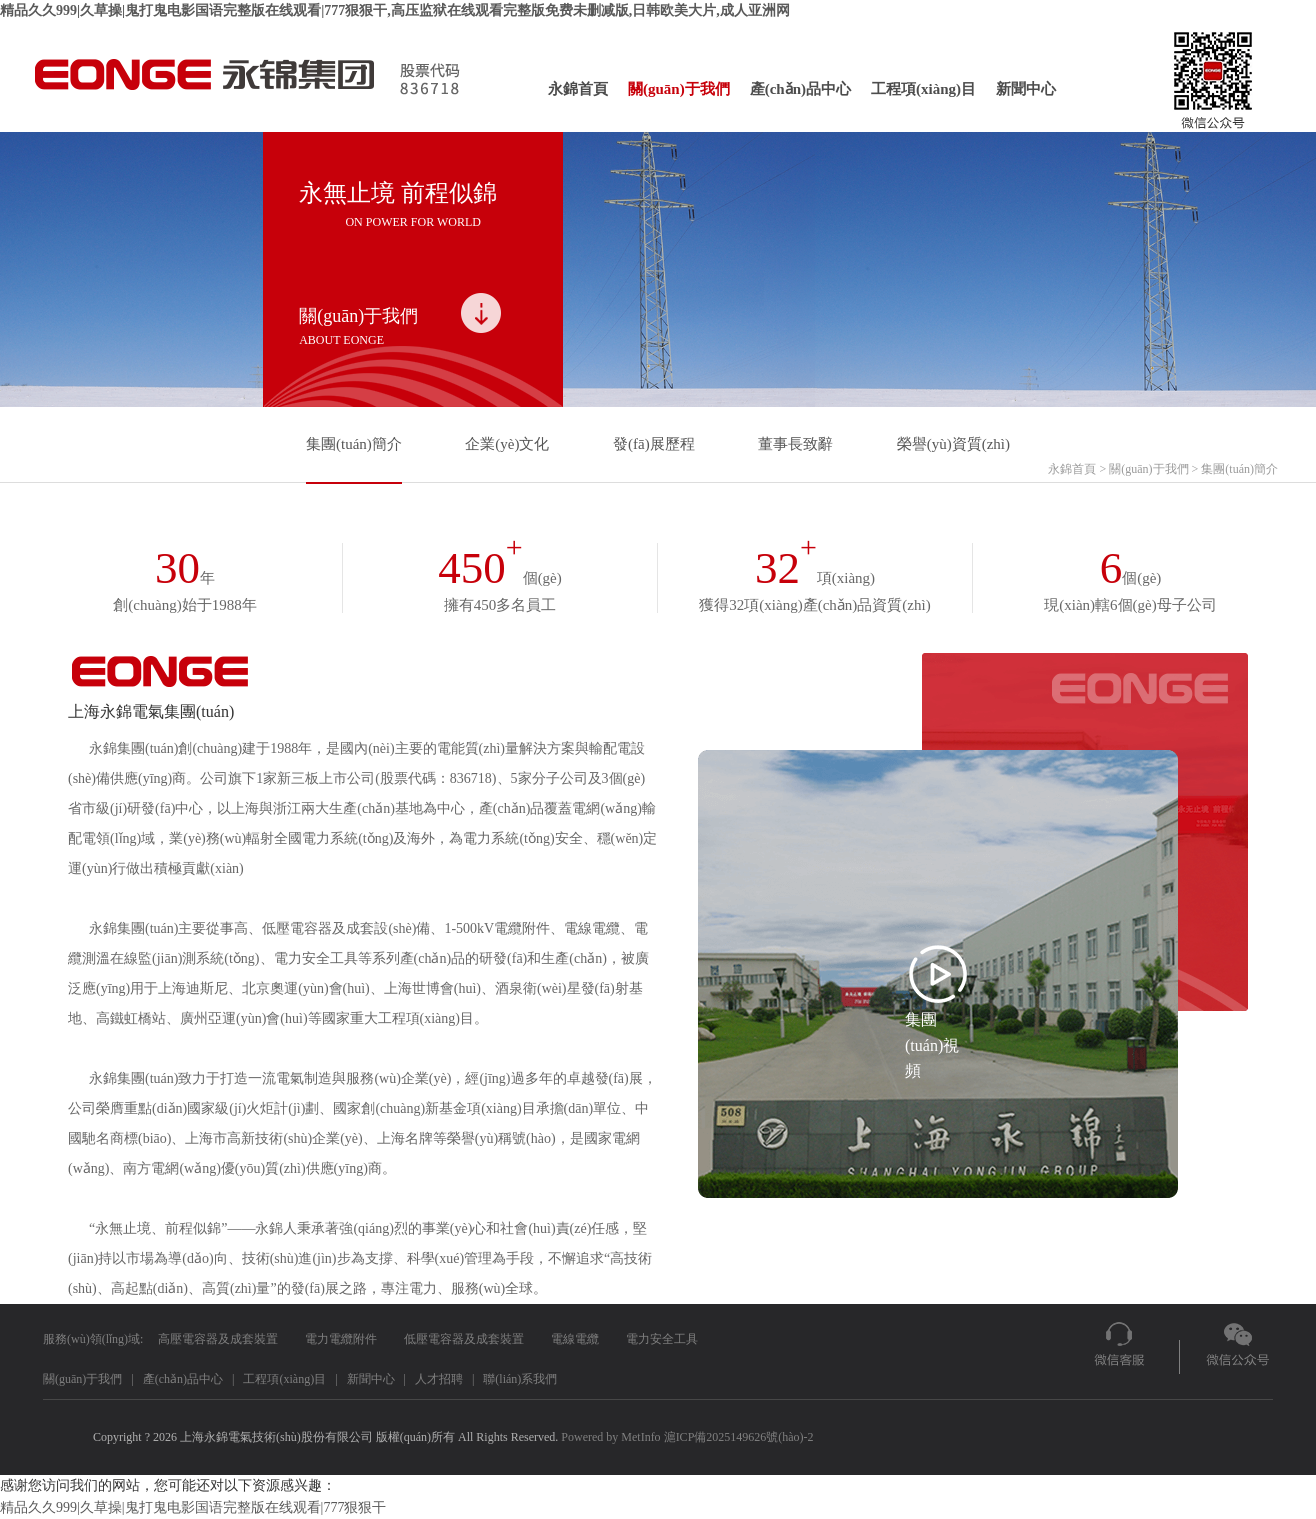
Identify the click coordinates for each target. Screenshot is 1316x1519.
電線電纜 (575, 1339)
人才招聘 (439, 1379)
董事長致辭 (795, 444)
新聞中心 (1026, 89)
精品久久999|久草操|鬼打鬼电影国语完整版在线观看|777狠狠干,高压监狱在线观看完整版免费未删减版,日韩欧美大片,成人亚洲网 (395, 10)
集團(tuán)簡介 (354, 444)
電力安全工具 (662, 1339)
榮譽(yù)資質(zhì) (953, 444)
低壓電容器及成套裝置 (464, 1339)
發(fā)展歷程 (654, 444)
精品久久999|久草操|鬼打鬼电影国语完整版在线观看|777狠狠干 (193, 1507)
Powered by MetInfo (610, 1437)
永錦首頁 (578, 89)
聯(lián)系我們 (520, 1379)
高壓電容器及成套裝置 (218, 1339)
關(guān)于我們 (679, 89)
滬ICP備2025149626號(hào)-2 (739, 1437)
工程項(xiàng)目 (923, 89)
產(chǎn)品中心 (800, 89)
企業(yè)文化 (507, 444)
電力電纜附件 (341, 1339)
